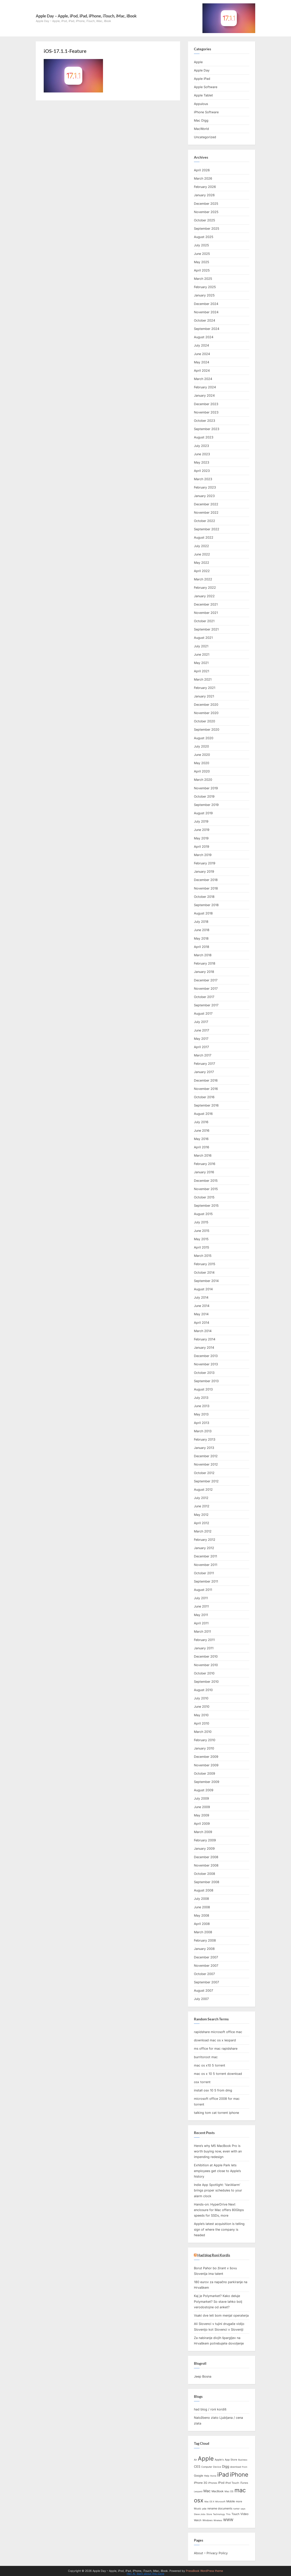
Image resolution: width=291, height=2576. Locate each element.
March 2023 (203, 479)
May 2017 (201, 1039)
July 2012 (201, 1498)
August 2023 (203, 437)
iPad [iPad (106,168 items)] (223, 2474)
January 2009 (204, 1848)
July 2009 (201, 1798)
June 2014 (201, 1306)
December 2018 (206, 880)
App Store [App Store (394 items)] (231, 2459)
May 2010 (201, 1715)
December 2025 (206, 204)
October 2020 (204, 721)
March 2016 (203, 1155)
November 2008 (206, 1865)
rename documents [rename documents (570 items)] (219, 2508)
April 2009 (202, 1824)
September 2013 (206, 1381)
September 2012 (206, 1481)
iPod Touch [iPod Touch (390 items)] (232, 2482)
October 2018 (204, 897)
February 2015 (204, 1264)
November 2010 (206, 1665)
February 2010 (204, 1740)
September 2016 (206, 1105)
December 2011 (205, 1556)
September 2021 (206, 629)
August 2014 (203, 1289)
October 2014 (204, 1272)
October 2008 (204, 1874)
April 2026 (202, 170)
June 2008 (202, 1907)
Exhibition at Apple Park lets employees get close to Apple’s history (217, 2170)
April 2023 (202, 471)
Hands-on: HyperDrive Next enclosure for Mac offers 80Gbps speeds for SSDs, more (219, 2210)
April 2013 (201, 1423)
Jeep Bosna (202, 2376)
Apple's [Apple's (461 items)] (219, 2459)
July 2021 (201, 646)
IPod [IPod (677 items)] (221, 2483)
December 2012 (206, 1456)
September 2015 (206, 1206)
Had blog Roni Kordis (213, 2255)
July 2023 (201, 446)
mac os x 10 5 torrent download (218, 2074)
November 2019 (206, 788)
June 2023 (202, 454)
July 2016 (201, 1122)
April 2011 (201, 1623)
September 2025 (206, 228)
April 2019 (201, 847)
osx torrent (202, 2082)
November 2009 (206, 1765)
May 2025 (201, 262)
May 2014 (201, 1314)
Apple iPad (202, 79)
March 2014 (203, 1331)
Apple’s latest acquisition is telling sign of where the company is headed (219, 2229)
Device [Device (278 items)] (217, 2466)
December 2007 (206, 1957)
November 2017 (206, 988)
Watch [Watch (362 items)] (197, 2520)
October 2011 (204, 1573)
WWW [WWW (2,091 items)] (228, 2520)
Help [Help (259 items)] (206, 2475)
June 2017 (201, 1030)
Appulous (201, 104)
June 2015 (201, 1231)
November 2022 (206, 512)
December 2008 (206, 1857)
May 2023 (201, 462)
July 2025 (201, 245)
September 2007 (206, 1982)
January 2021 (204, 696)
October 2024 (204, 320)
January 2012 (204, 1548)
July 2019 (201, 821)
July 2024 (201, 345)
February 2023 (205, 487)
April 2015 (201, 1247)
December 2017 (205, 980)
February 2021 (204, 688)
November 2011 (205, 1565)
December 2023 (206, 404)
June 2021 (201, 654)
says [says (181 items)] (243, 2508)
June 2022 (202, 554)
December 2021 (206, 604)
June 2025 (202, 254)
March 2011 (202, 1631)
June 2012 (201, 1506)
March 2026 (203, 178)
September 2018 (206, 905)
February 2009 (205, 1840)
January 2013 (204, 1448)
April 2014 (201, 1323)
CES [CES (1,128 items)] (197, 2466)
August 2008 (203, 1890)
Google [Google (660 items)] (198, 2475)
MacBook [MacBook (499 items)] (218, 2491)
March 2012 (203, 1531)
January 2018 (204, 972)
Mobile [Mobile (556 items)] (230, 2501)
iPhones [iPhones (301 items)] (212, 2482)
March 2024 (203, 379)
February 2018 (204, 963)
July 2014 (201, 1297)
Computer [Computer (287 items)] (206, 2466)
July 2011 (201, 1598)
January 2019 (204, 871)
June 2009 (202, 1807)
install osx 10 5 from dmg (213, 2090)
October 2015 (204, 1197)
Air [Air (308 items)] (195, 2459)
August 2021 (203, 638)
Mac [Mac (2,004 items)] (207, 2491)
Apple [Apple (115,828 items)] (206, 2458)
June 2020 (202, 755)
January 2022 (204, 596)
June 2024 (202, 354)
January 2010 (204, 1748)
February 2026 (205, 187)
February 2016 (204, 1164)
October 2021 (204, 621)
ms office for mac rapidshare (215, 2048)
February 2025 (205, 287)
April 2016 (201, 1147)
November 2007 (206, 1965)
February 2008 (205, 1940)
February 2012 (204, 1540)
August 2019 (203, 813)
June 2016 (201, 1130)
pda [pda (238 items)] (204, 2508)
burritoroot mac (206, 2057)
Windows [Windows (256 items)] (207, 2520)
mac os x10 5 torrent (209, 2065)
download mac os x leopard (215, 2040)
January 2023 (204, 496)
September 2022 (206, 529)
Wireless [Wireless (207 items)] (218, 2520)
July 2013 (201, 1398)
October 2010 (204, 1673)
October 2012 (204, 1473)
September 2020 (206, 729)
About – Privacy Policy (211, 2553)
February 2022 (205, 587)
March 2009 (203, 1832)
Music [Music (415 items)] (197, 2508)
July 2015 (201, 1222)
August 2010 (203, 1690)
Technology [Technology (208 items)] (219, 2514)
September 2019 (206, 805)
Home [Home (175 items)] (213, 2476)
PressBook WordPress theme (204, 2570)
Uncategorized (205, 137)
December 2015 (206, 1181)
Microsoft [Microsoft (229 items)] (220, 2501)
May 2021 (201, 663)
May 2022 (201, 563)
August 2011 (203, 1590)
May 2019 (201, 838)
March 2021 (203, 679)
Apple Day (202, 70)
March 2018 (203, 955)
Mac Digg (201, 120)
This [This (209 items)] (228, 2514)
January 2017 (204, 1072)
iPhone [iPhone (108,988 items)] (239, 2474)
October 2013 (204, 1373)
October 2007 (204, 1974)
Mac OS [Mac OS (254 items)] (229, 2491)
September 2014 (206, 1281)
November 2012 (206, 1464)
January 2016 (204, 1172)
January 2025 (204, 295)
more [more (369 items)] (239, 2501)
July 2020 (201, 746)
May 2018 (201, 938)
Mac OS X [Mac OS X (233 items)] (209, 2501)
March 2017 (202, 1055)
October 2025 (204, 220)
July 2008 (201, 1899)
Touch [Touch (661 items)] (235, 2514)
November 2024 (206, 312)
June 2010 (201, 1706)
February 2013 (204, 1439)
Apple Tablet (203, 95)
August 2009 (203, 1790)
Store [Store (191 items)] (209, 2514)
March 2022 (203, 579)
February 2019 (204, 863)
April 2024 (202, 370)
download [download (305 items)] (235, 2466)
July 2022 (201, 546)
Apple (198, 62)
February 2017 (204, 1064)
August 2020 (203, 738)
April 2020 (202, 771)
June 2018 (201, 930)
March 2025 (203, 279)
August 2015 (203, 1214)
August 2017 (203, 1013)
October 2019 (204, 796)
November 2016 (206, 1089)
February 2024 (205, 387)
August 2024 (203, 337)
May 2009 (201, 1815)
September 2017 (206, 1005)
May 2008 (201, 1915)
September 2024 (206, 329)
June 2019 (201, 830)
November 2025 (206, 212)
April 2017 (201, 1047)
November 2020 (206, 713)
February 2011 (204, 1640)
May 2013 (201, 1414)
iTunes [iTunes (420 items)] (244, 2482)
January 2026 (204, 195)
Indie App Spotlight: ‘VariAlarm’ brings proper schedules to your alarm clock (218, 2190)
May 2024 (201, 362)
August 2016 (203, 1114)
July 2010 (201, 1698)
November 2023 (206, 412)
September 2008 (206, 1882)
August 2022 (203, 537)
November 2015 (206, 1189)
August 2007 (203, 1990)
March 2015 (203, 1256)
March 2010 (203, 1732)
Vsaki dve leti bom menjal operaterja (221, 2315)
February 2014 (204, 1339)
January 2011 (204, 1648)
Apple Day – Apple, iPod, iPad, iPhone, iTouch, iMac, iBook (86, 15)
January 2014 (204, 1347)
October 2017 (204, 997)
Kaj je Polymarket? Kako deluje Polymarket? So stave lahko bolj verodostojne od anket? (218, 2301)
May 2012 (201, 1515)
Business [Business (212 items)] (242, 2459)
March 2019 (203, 855)
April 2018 (201, 947)
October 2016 (204, 1097)
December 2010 (206, 1656)
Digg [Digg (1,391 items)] (225, 2466)
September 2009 (206, 1782)
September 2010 (206, 1682)
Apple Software (205, 87)
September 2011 (206, 1581)
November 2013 (206, 1364)
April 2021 (201, 671)
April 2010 (201, 1723)
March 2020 (203, 780)
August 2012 (203, 1489)
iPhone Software (206, 112)
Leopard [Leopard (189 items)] (198, 2491)
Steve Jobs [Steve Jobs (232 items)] (199, 2514)
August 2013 (203, 1389)
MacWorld (201, 129)
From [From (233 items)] (244, 2467)
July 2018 (201, 922)
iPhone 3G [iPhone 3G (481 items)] (200, 2482)
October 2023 (204, 421)
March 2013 (203, 1431)
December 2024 (206, 304)
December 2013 (206, 1356)
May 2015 (201, 1239)
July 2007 (201, 1999)
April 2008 (202, 1924)
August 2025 (203, 237)
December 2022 (206, 504)
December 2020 (206, 705)
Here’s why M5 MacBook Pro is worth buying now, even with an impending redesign (218, 2151)
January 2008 (204, 1949)
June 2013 (201, 1406)
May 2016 (201, 1139)
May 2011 (201, 1615)
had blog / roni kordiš (210, 2409)
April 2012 (201, 1523)
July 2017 (201, 1022)
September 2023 (206, 429)
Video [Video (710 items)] (244, 2514)
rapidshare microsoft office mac (218, 2032)
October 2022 (204, 521)
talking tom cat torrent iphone (216, 2113)
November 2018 (206, 888)
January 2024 (204, 395)
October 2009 (204, 1773)
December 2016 (206, 1080)
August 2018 (203, 913)
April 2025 (202, 270)
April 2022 (202, 571)
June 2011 (201, 1606)
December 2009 (206, 1757)
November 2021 (206, 613)
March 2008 (203, 1932)
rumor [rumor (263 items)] (236, 2508)
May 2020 (201, 763)
